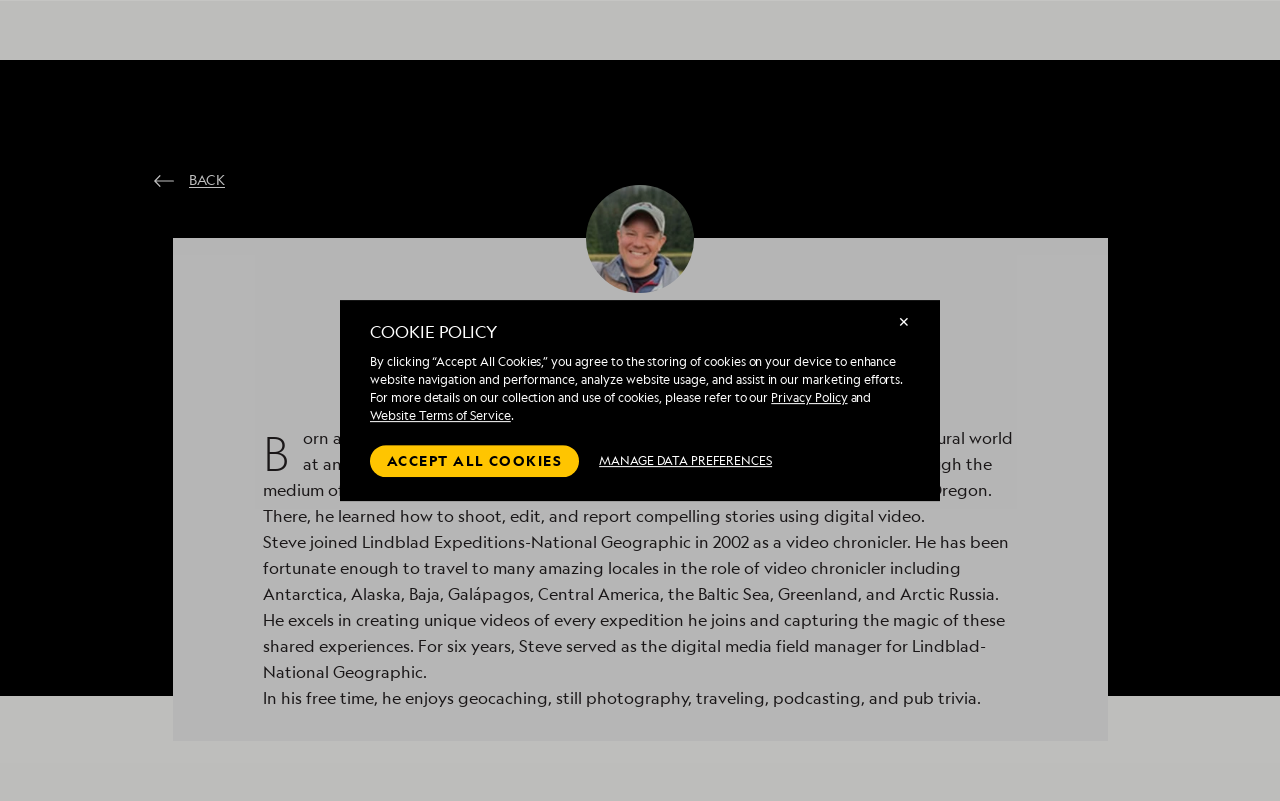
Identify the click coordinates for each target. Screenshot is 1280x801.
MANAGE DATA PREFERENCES (685, 460)
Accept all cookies (474, 460)
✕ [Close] (904, 321)
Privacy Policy (809, 397)
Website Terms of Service (440, 415)
